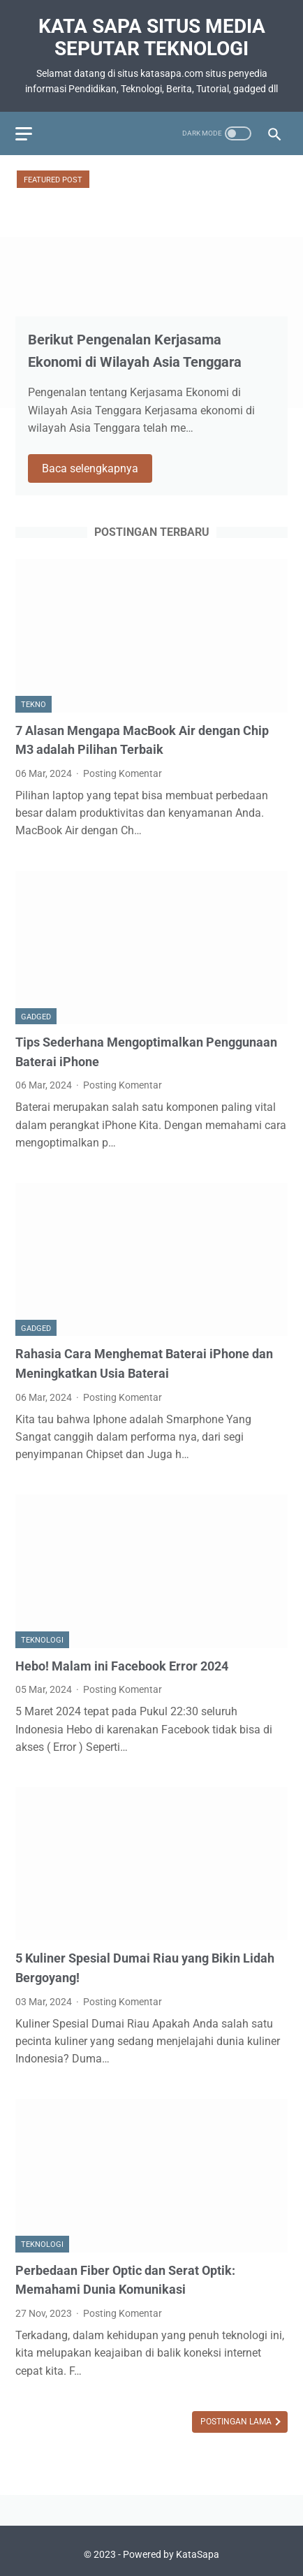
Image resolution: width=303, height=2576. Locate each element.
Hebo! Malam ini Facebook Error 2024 (121, 1666)
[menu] (23, 133)
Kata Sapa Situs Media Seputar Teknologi (151, 37)
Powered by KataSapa (171, 2554)
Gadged (36, 1016)
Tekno (33, 704)
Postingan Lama (237, 2421)
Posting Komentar (122, 773)
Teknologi (42, 1640)
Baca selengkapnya (90, 468)
